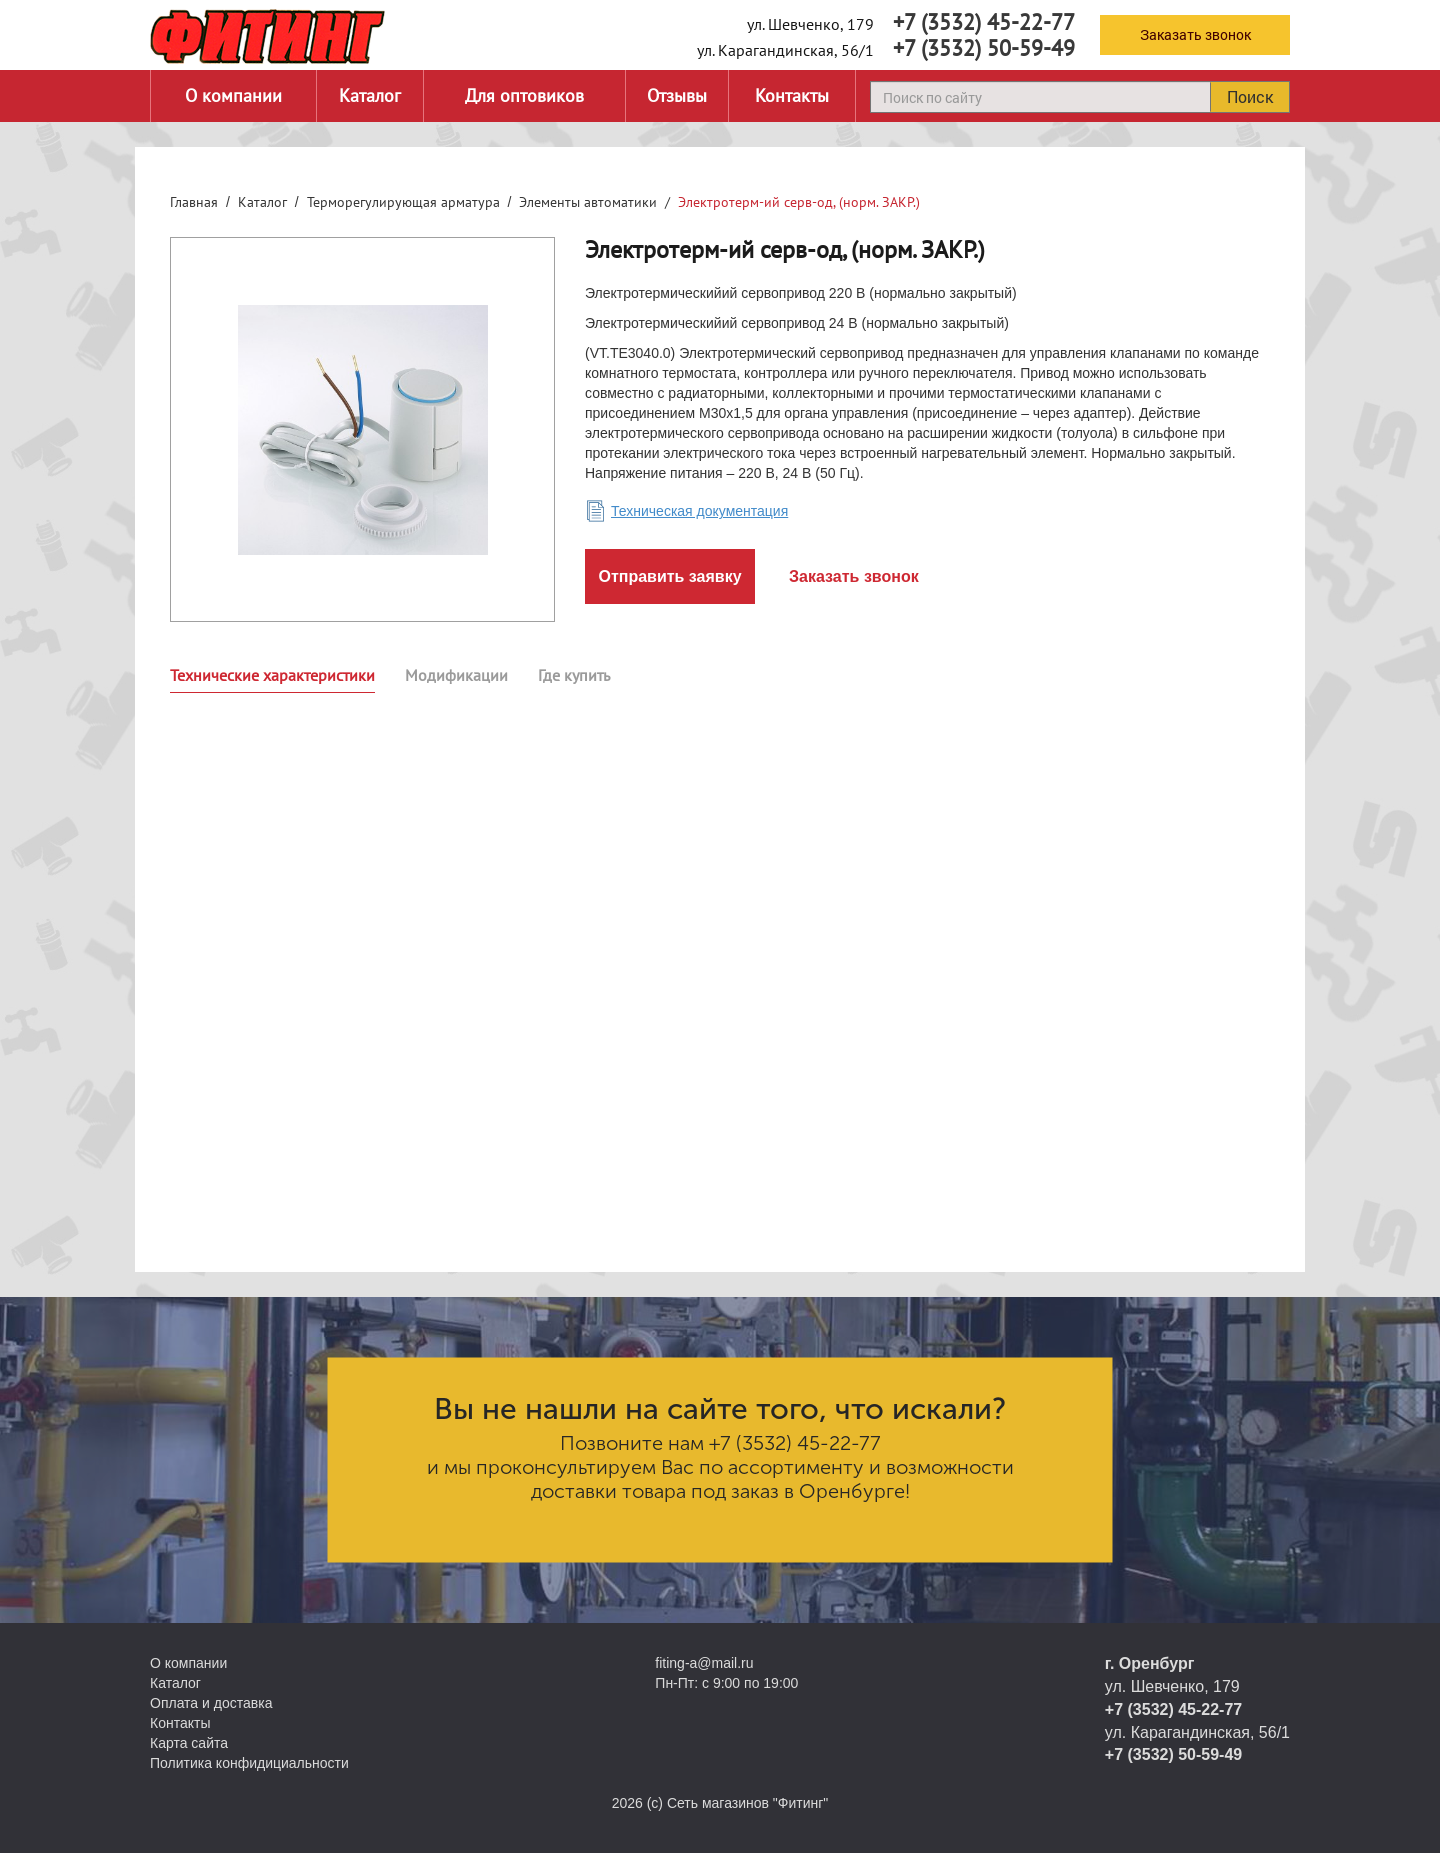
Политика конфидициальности (249, 1763)
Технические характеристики (272, 675)
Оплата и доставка (211, 1703)
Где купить (574, 675)
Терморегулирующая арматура (403, 202)
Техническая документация (699, 511)
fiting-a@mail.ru (704, 1663)
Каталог (370, 95)
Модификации (456, 675)
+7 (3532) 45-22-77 (984, 22)
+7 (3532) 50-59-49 (984, 48)
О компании (233, 95)
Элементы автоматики (588, 202)
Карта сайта (189, 1743)
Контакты (792, 95)
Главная (194, 202)
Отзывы (677, 95)
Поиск (1250, 96)
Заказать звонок (1195, 34)
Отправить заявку (669, 576)
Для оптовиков (524, 95)
